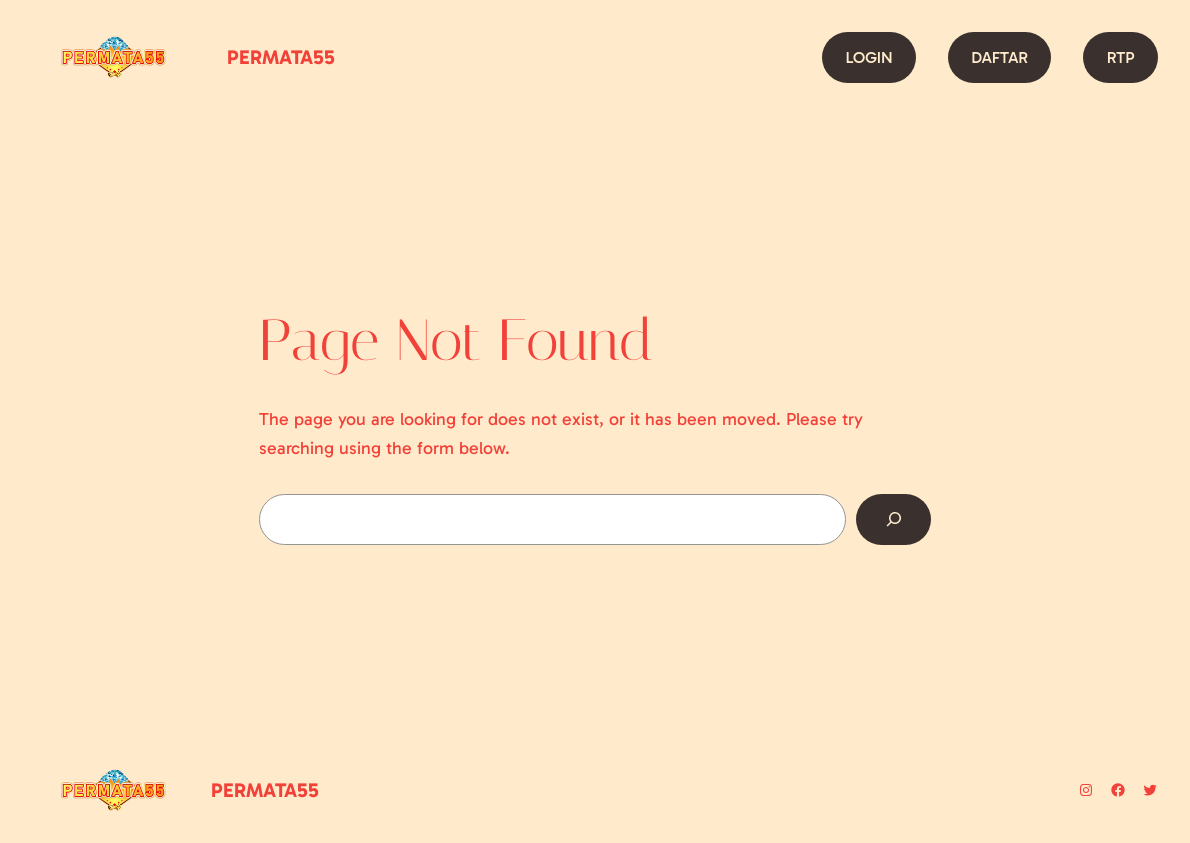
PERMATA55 (281, 57)
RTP (1121, 57)
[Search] (893, 520)
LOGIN (868, 57)
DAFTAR (999, 57)
